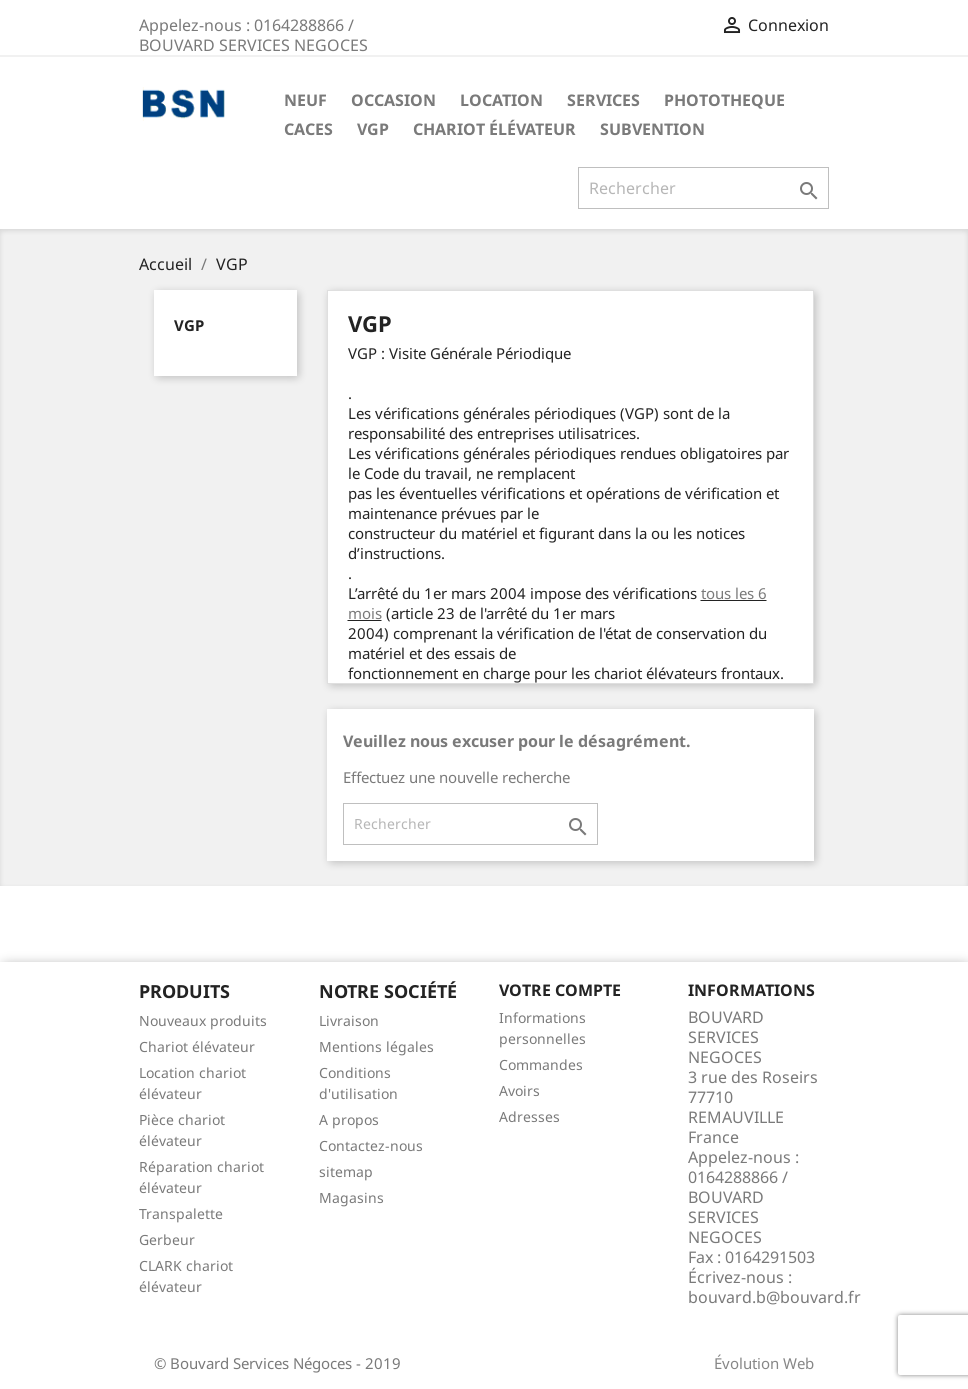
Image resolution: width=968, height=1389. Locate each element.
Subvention (652, 129)
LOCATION (501, 100)
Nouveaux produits (203, 1020)
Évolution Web (764, 1363)
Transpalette (181, 1213)
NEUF (305, 100)
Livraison (349, 1020)
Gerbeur (167, 1239)
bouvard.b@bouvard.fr (774, 1297)
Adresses (529, 1116)
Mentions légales (376, 1046)
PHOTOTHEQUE (724, 100)
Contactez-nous (371, 1145)
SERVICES (603, 100)
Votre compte (560, 990)
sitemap (346, 1171)
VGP (373, 129)
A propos (349, 1119)
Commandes (541, 1064)
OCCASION (393, 100)
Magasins (351, 1197)
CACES (308, 129)
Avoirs (519, 1090)
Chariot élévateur (494, 129)
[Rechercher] (703, 188)
